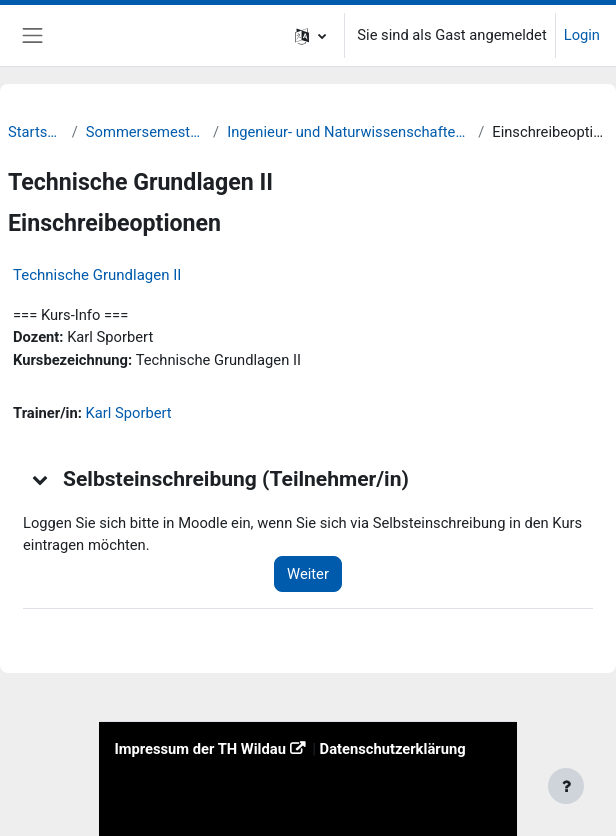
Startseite (36, 132)
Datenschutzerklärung (393, 749)
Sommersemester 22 (145, 132)
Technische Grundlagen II (97, 275)
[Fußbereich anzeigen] (566, 786)
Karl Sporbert (129, 413)
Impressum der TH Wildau (199, 749)
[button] (310, 35)
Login (582, 35)
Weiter (308, 574)
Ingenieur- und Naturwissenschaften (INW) (348, 132)
